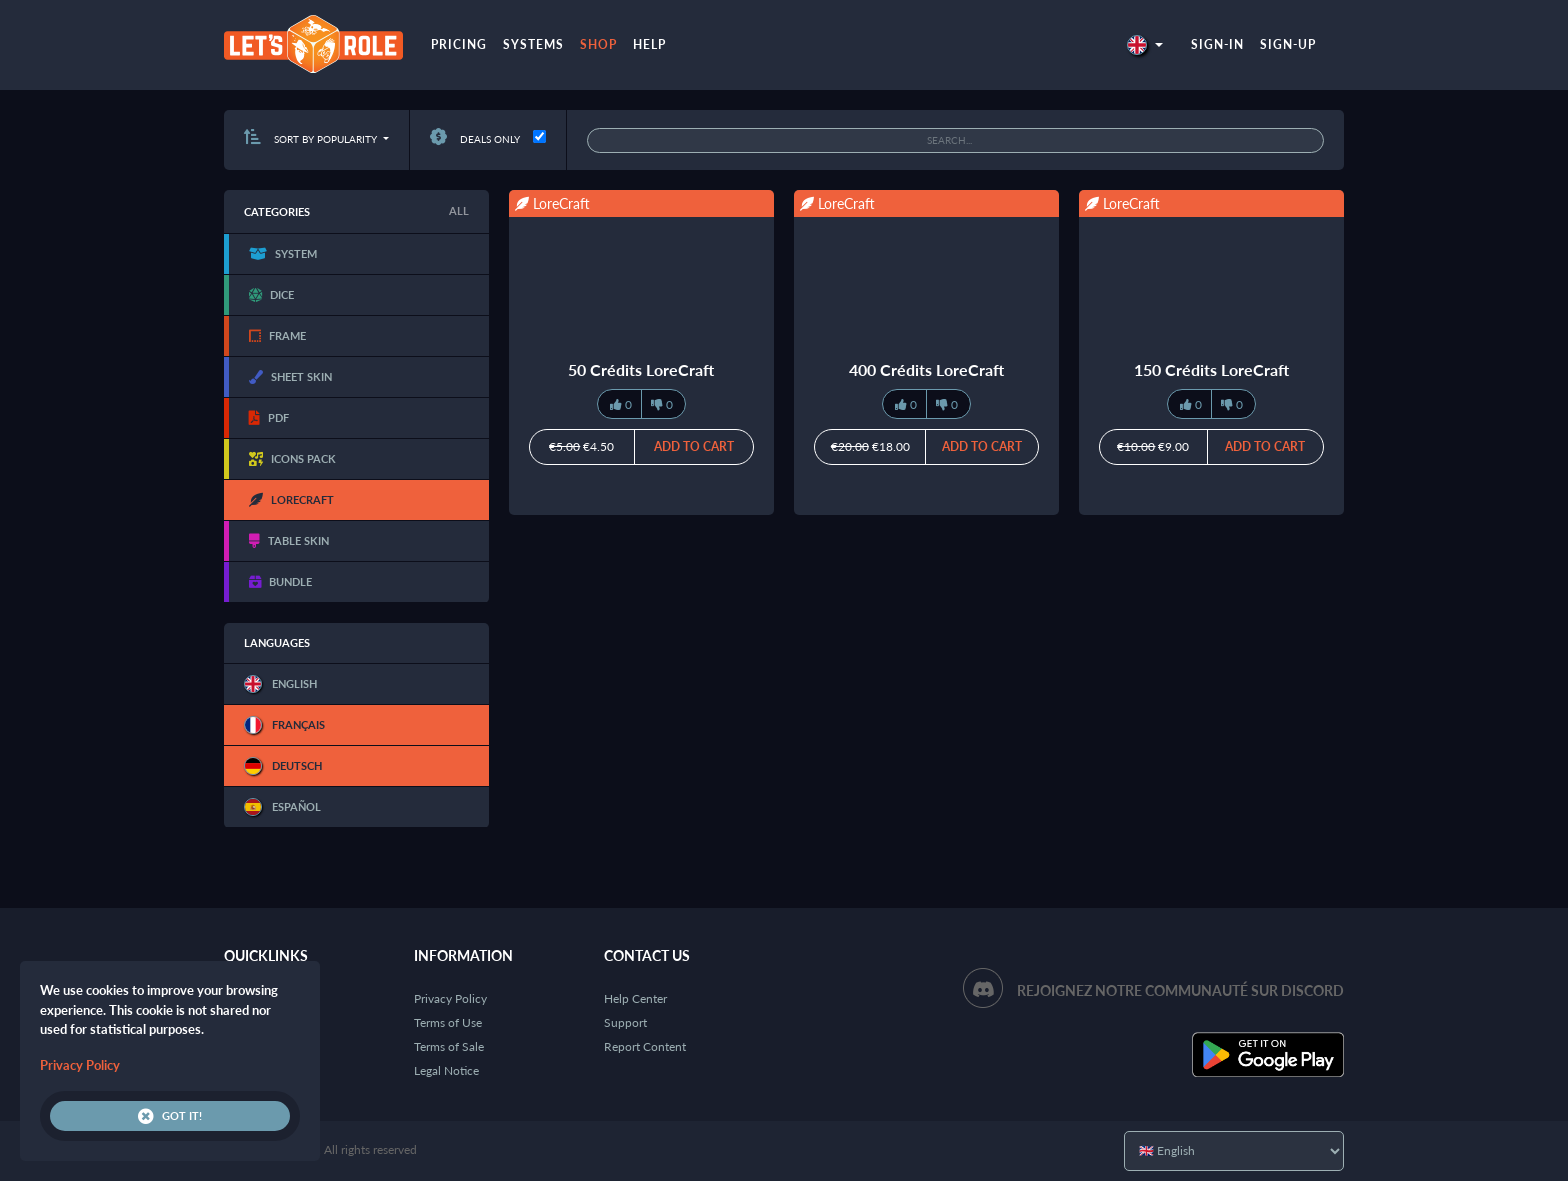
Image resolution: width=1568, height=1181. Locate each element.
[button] (1145, 44)
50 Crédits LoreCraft (641, 369)
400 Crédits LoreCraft (926, 369)
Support (625, 1022)
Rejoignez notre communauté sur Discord (1180, 990)
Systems (533, 44)
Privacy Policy (450, 998)
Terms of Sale (449, 1046)
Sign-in (1217, 44)
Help (649, 44)
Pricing (459, 44)
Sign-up (1288, 44)
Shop (598, 44)
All (459, 210)
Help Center (635, 998)
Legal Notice (446, 1070)
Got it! (170, 1116)
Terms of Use (448, 1022)
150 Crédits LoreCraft (1211, 369)
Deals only (475, 139)
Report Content (645, 1046)
